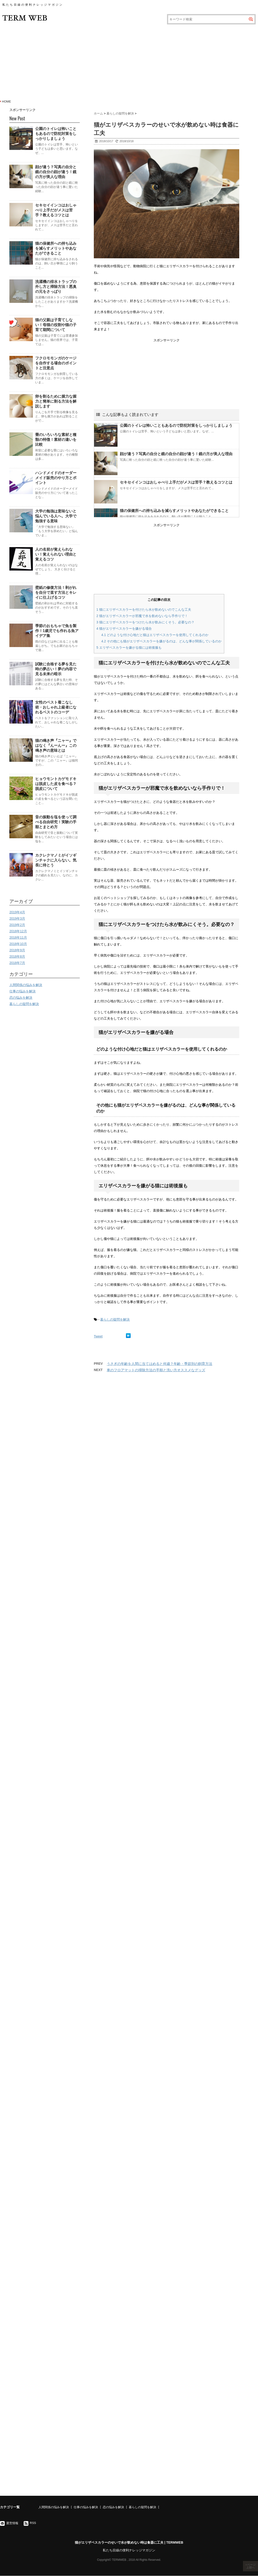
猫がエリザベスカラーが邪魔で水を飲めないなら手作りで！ (142, 616)
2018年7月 (17, 963)
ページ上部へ (251, 2566)
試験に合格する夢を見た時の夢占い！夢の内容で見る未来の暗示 (55, 669)
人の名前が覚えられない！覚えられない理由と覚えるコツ (55, 554)
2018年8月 (17, 956)
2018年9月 (17, 950)
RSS (33, 2523)
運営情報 (12, 2523)
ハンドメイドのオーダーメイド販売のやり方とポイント (55, 478)
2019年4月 (17, 912)
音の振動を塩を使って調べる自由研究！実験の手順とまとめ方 (55, 822)
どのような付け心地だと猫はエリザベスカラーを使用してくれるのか (155, 635)
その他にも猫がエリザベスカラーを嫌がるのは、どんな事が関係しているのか (161, 641)
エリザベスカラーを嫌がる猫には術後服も (129, 647)
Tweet (98, 1336)
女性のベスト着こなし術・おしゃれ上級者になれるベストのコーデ (55, 707)
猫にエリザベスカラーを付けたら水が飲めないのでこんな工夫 (143, 609)
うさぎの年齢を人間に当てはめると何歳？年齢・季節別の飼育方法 (159, 1364)
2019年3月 (17, 918)
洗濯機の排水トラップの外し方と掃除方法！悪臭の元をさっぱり (55, 286)
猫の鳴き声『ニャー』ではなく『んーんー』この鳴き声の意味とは (55, 745)
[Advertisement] (129, 61)
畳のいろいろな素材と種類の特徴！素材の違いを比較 (55, 439)
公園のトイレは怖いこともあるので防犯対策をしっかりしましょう (176, 425)
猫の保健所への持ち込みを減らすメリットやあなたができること (174, 511)
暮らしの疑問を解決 (115, 1319)
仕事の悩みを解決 (22, 991)
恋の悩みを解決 (20, 997)
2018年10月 (18, 944)
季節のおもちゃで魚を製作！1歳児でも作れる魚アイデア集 (57, 631)
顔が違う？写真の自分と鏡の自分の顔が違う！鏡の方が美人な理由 (176, 454)
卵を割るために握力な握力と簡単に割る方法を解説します (55, 401)
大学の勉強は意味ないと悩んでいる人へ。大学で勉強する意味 (55, 516)
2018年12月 (18, 931)
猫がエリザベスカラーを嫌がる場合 (124, 628)
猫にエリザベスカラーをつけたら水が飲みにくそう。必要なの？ (145, 622)
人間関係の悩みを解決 (25, 985)
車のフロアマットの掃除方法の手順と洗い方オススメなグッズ (156, 1370)
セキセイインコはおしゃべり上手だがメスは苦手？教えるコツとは (176, 482)
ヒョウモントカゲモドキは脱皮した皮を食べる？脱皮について (55, 784)
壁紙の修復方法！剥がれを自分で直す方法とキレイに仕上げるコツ (55, 592)
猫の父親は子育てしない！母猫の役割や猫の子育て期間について (55, 325)
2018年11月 (18, 937)
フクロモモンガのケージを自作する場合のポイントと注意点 (55, 363)
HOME (6, 101)
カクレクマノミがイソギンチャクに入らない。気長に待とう (55, 860)
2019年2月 (17, 925)
